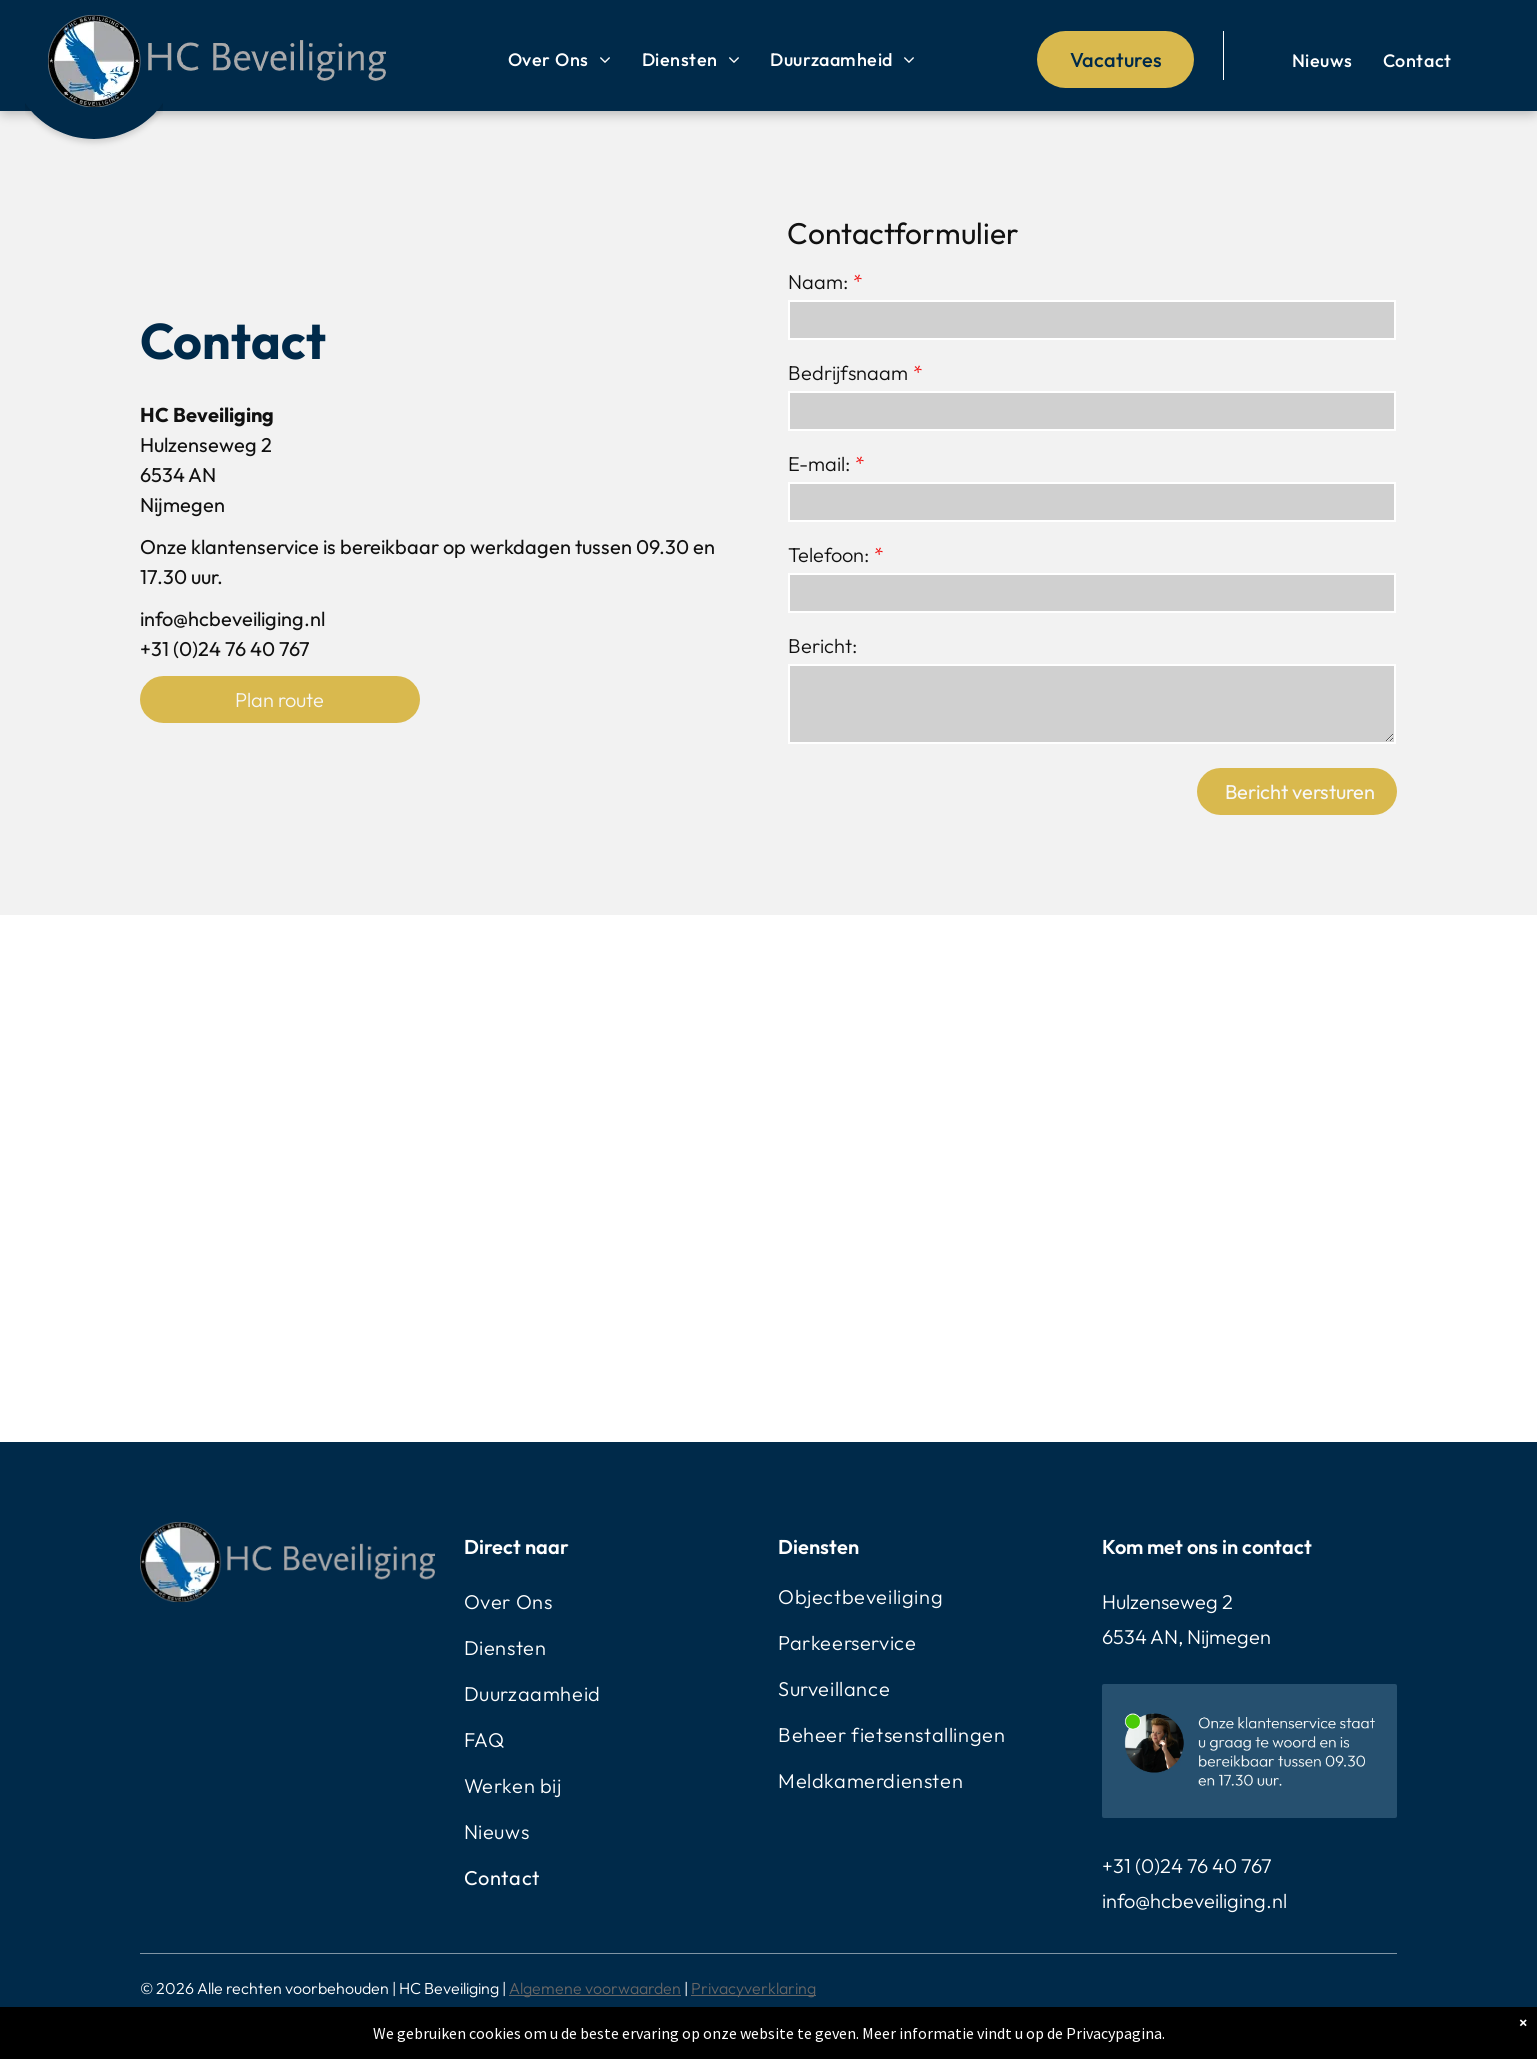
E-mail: (819, 463)
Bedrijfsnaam (848, 372)
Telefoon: (828, 554)
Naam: (818, 281)
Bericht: (822, 645)
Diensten (818, 1546)
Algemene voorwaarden (595, 1988)
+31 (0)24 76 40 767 (1187, 1865)
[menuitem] (560, 59)
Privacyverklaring (753, 1988)
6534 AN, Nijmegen (1186, 1636)
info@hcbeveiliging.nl (1194, 1900)
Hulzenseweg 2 (1167, 1601)
